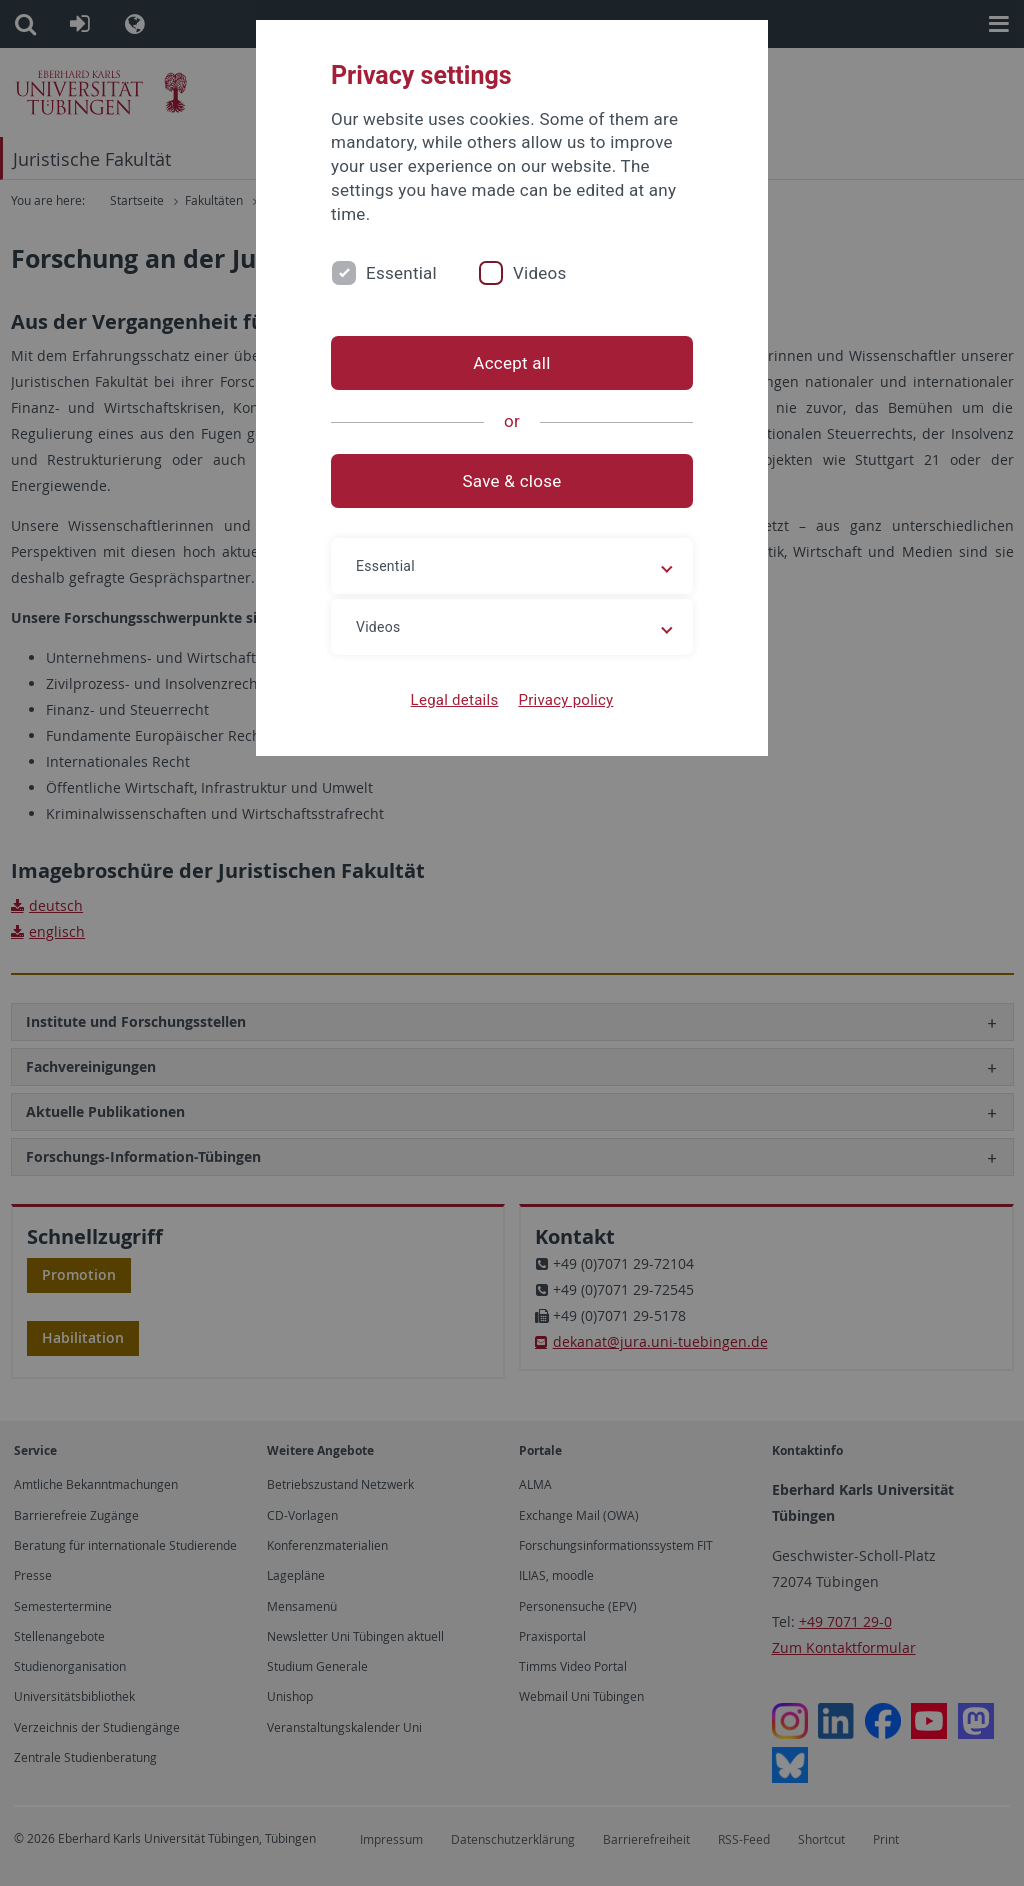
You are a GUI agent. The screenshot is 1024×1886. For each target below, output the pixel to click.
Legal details (455, 700)
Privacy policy (565, 700)
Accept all (511, 363)
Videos (540, 273)
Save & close (512, 481)
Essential (401, 273)
